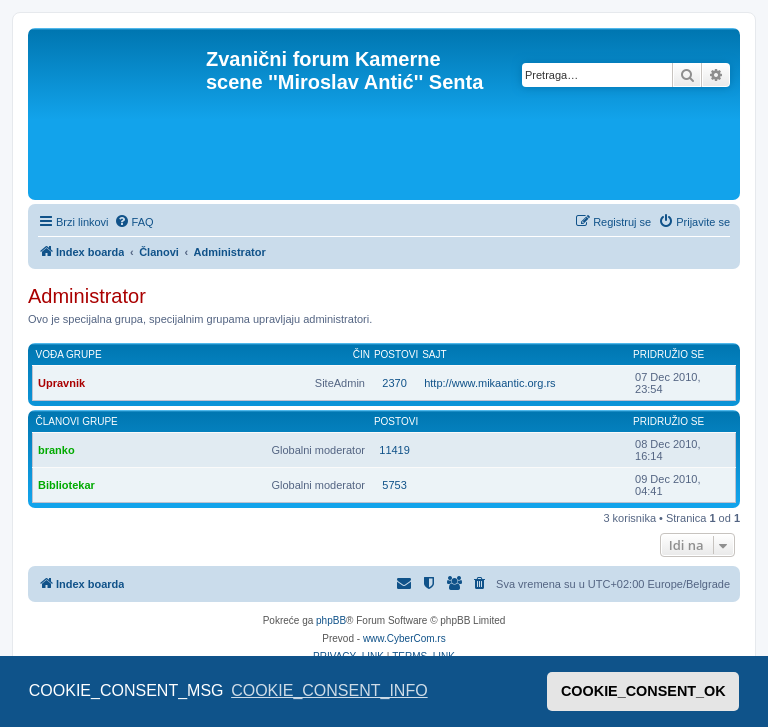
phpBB (331, 620)
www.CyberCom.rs (404, 638)
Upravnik (61, 383)
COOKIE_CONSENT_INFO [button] (329, 690)
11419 (394, 450)
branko (56, 450)
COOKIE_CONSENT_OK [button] (643, 691)
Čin (361, 354)
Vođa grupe (69, 354)
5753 (394, 485)
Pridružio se (668, 354)
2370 (394, 383)
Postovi (396, 354)
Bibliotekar (66, 485)
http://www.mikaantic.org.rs (489, 383)
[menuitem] (134, 222)
